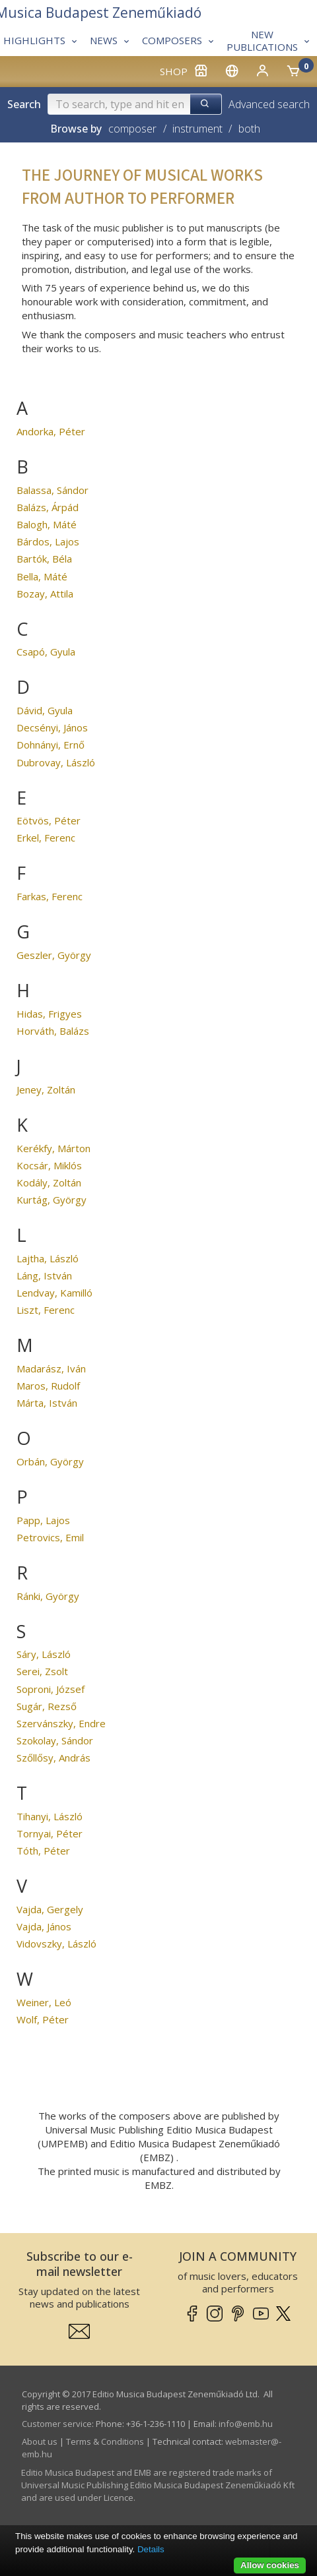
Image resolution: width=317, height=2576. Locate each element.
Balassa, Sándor (52, 490)
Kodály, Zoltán (49, 1182)
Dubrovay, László (56, 762)
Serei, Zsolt (42, 1671)
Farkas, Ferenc (50, 896)
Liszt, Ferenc (46, 1309)
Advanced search (269, 104)
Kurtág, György (52, 1199)
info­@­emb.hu (246, 2424)
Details (150, 2549)
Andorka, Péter (51, 431)
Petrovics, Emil (50, 1537)
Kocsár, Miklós (49, 1165)
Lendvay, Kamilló (54, 1292)
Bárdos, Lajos (48, 541)
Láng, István (44, 1275)
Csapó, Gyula (46, 651)
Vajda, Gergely (50, 1909)
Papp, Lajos (43, 1520)
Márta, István (47, 1402)
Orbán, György (50, 1461)
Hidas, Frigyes (49, 1013)
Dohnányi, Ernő (51, 744)
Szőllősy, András (53, 1757)
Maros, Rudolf (48, 1385)
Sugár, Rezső (47, 1706)
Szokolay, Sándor (55, 1740)
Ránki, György (48, 1596)
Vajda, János (44, 1926)
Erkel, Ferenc (46, 837)
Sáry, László (44, 1654)
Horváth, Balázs (53, 1030)
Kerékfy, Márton (53, 1148)
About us (39, 2441)
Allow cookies (269, 2565)
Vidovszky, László (56, 1943)
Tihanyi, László (50, 1816)
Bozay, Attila (45, 593)
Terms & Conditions (105, 2441)
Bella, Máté (42, 576)
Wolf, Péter (43, 2019)
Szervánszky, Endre (61, 1723)
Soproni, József (51, 1689)
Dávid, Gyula (45, 710)
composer (132, 128)
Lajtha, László (48, 1258)
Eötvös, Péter (49, 820)
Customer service (57, 2424)
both (249, 128)
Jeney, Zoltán (46, 1089)
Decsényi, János (52, 727)
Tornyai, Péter (50, 1833)
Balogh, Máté (47, 524)
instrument (197, 128)
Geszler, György (54, 955)
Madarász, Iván (51, 1368)
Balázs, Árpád (48, 507)
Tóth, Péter (43, 1850)
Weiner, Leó (44, 2002)
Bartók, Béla (44, 558)
